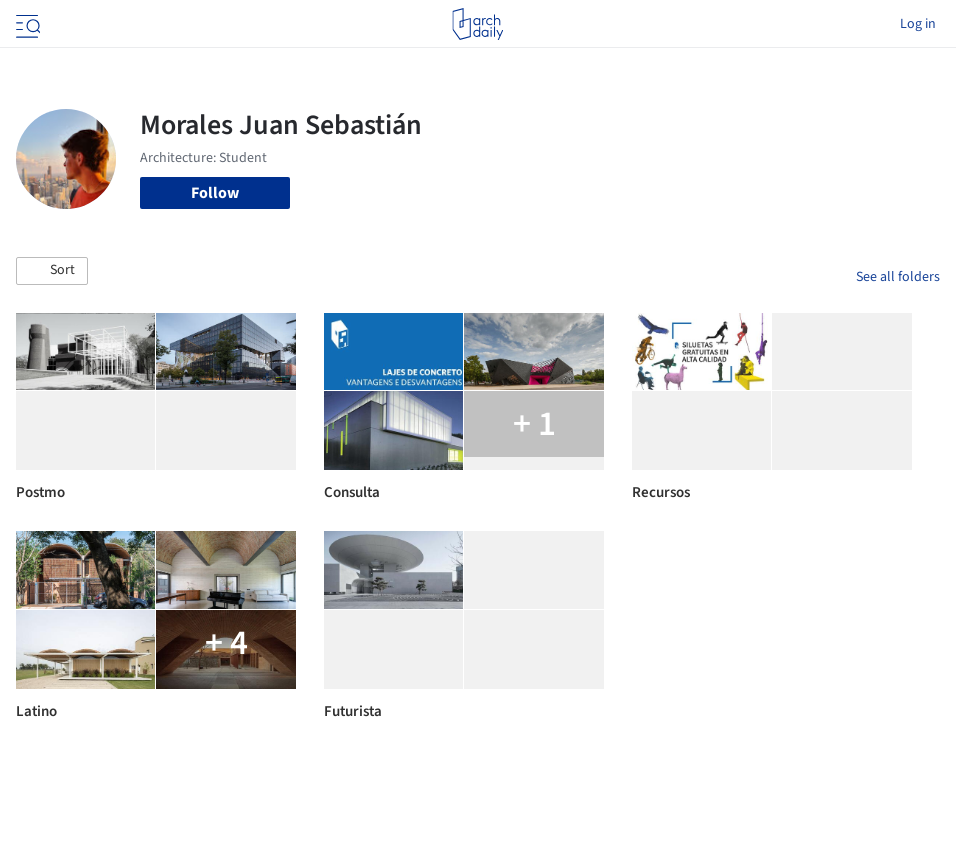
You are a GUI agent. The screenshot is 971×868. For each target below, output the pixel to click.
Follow (215, 193)
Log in (918, 24)
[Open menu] (26, 24)
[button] (52, 271)
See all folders (898, 277)
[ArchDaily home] (477, 24)
